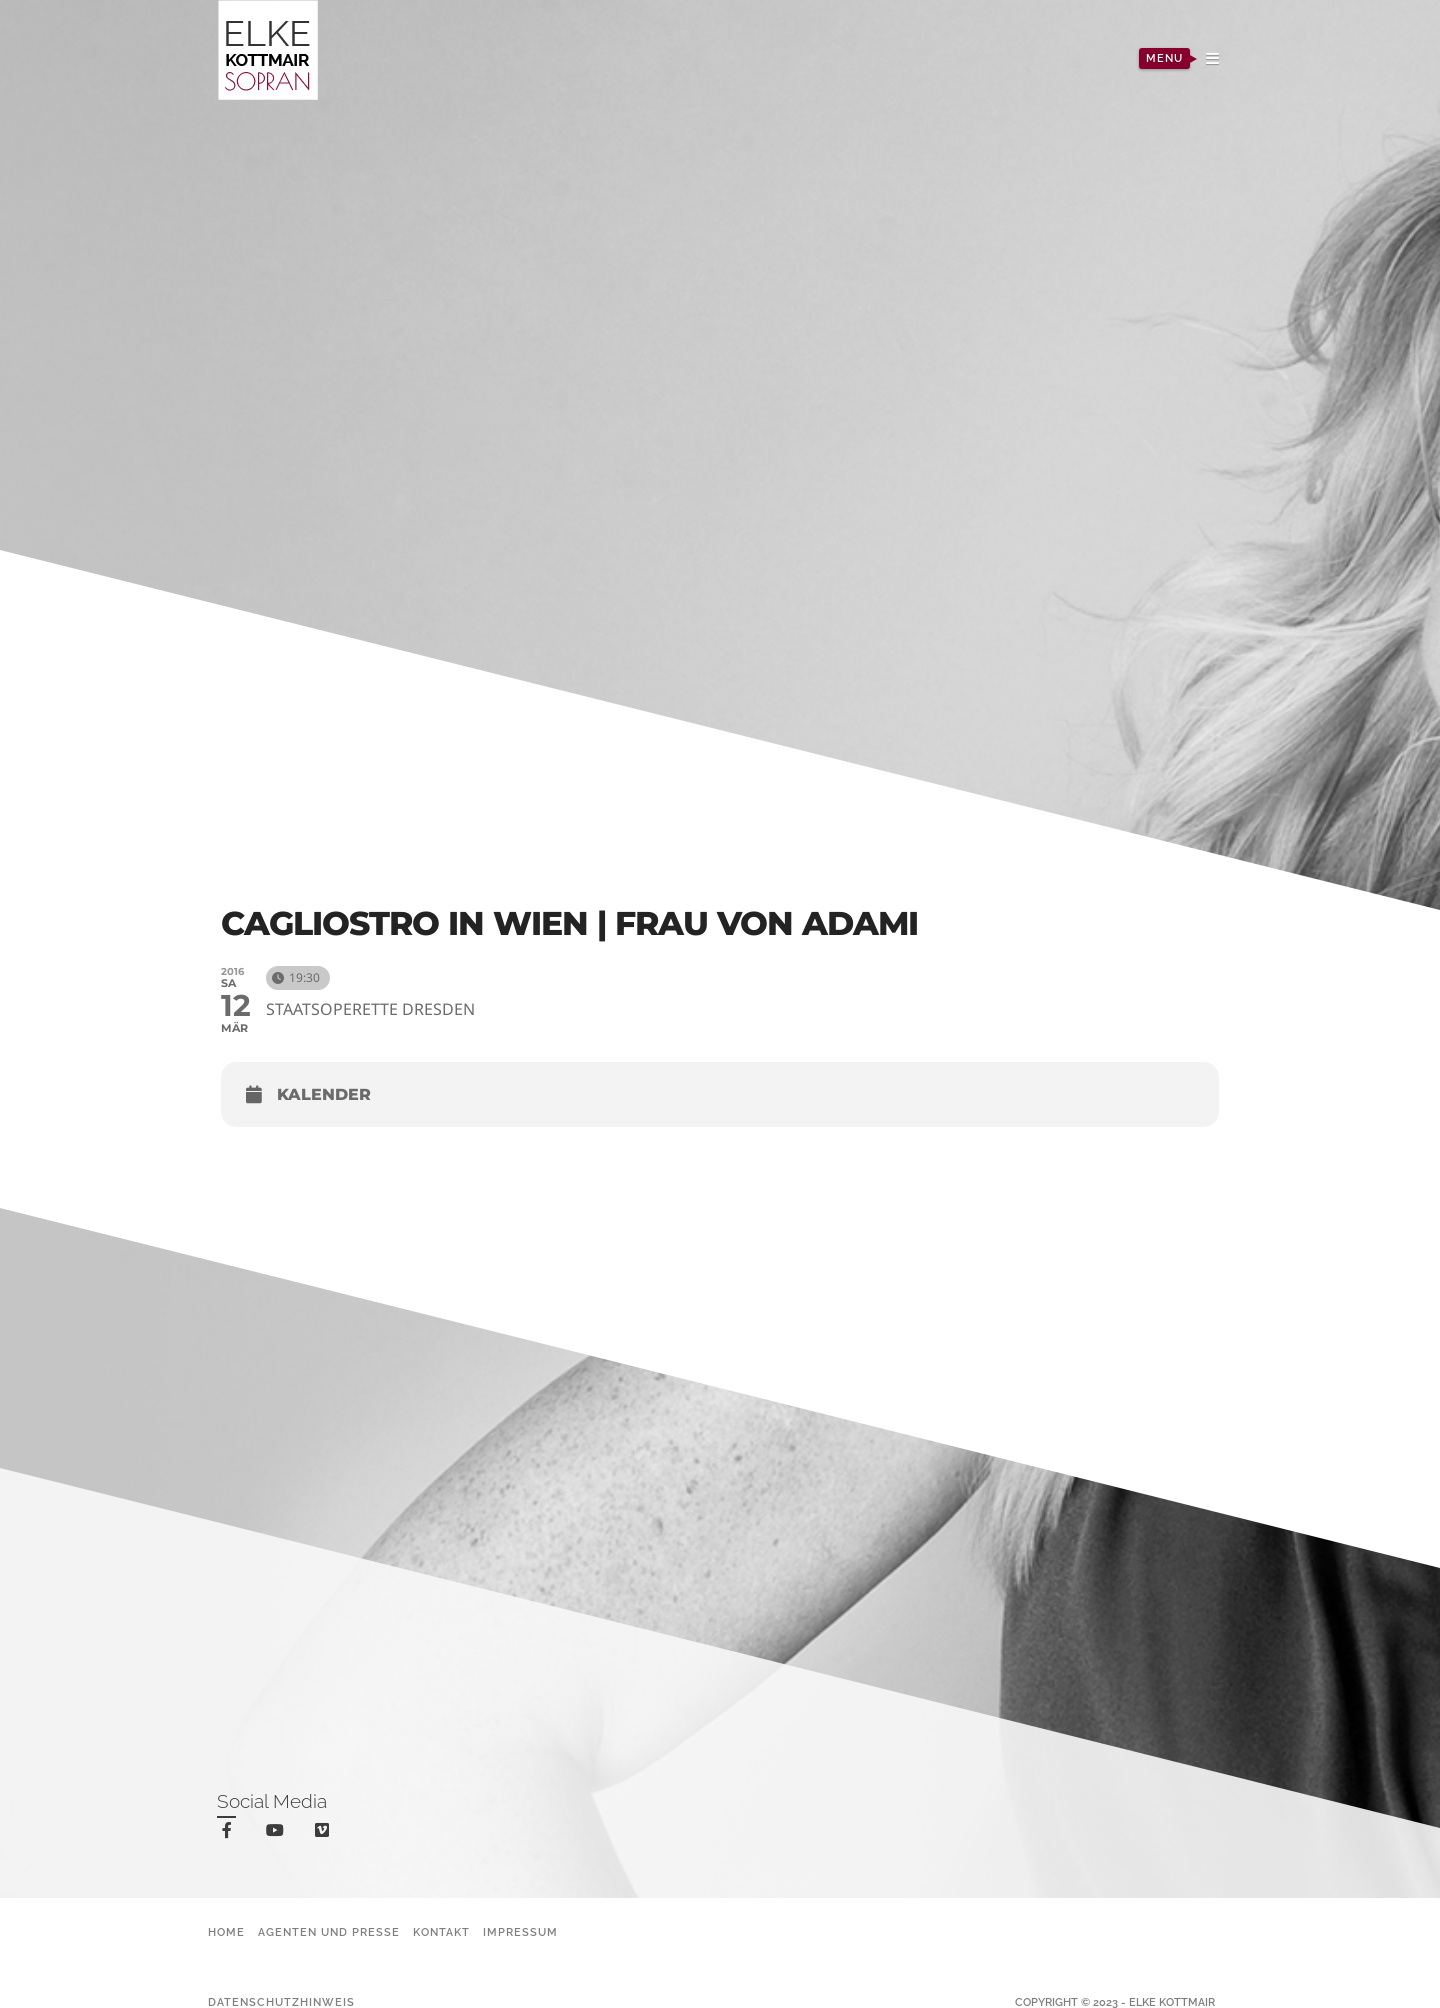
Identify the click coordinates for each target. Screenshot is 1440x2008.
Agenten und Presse (329, 1932)
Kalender (324, 1094)
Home (226, 1932)
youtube (278, 1834)
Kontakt (441, 1932)
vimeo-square (325, 1834)
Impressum (520, 1932)
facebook (230, 1833)
